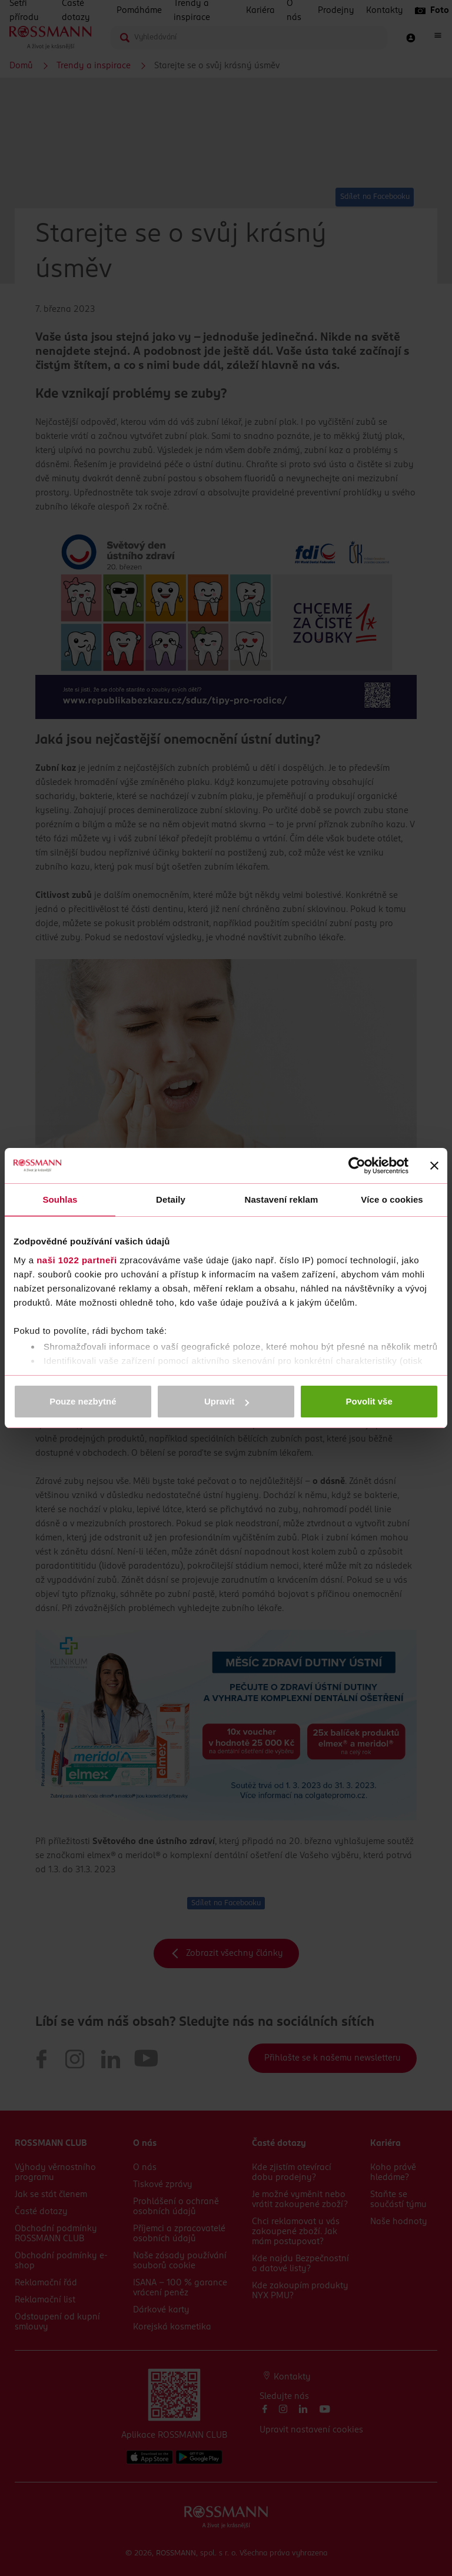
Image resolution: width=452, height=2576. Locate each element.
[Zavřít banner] (434, 1165)
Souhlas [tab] (59, 1199)
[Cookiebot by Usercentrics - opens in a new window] (356, 1165)
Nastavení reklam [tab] (281, 1199)
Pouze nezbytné (82, 1401)
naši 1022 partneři (76, 1260)
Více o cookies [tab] (392, 1199)
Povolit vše (369, 1401)
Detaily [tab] (170, 1199)
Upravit (226, 1401)
